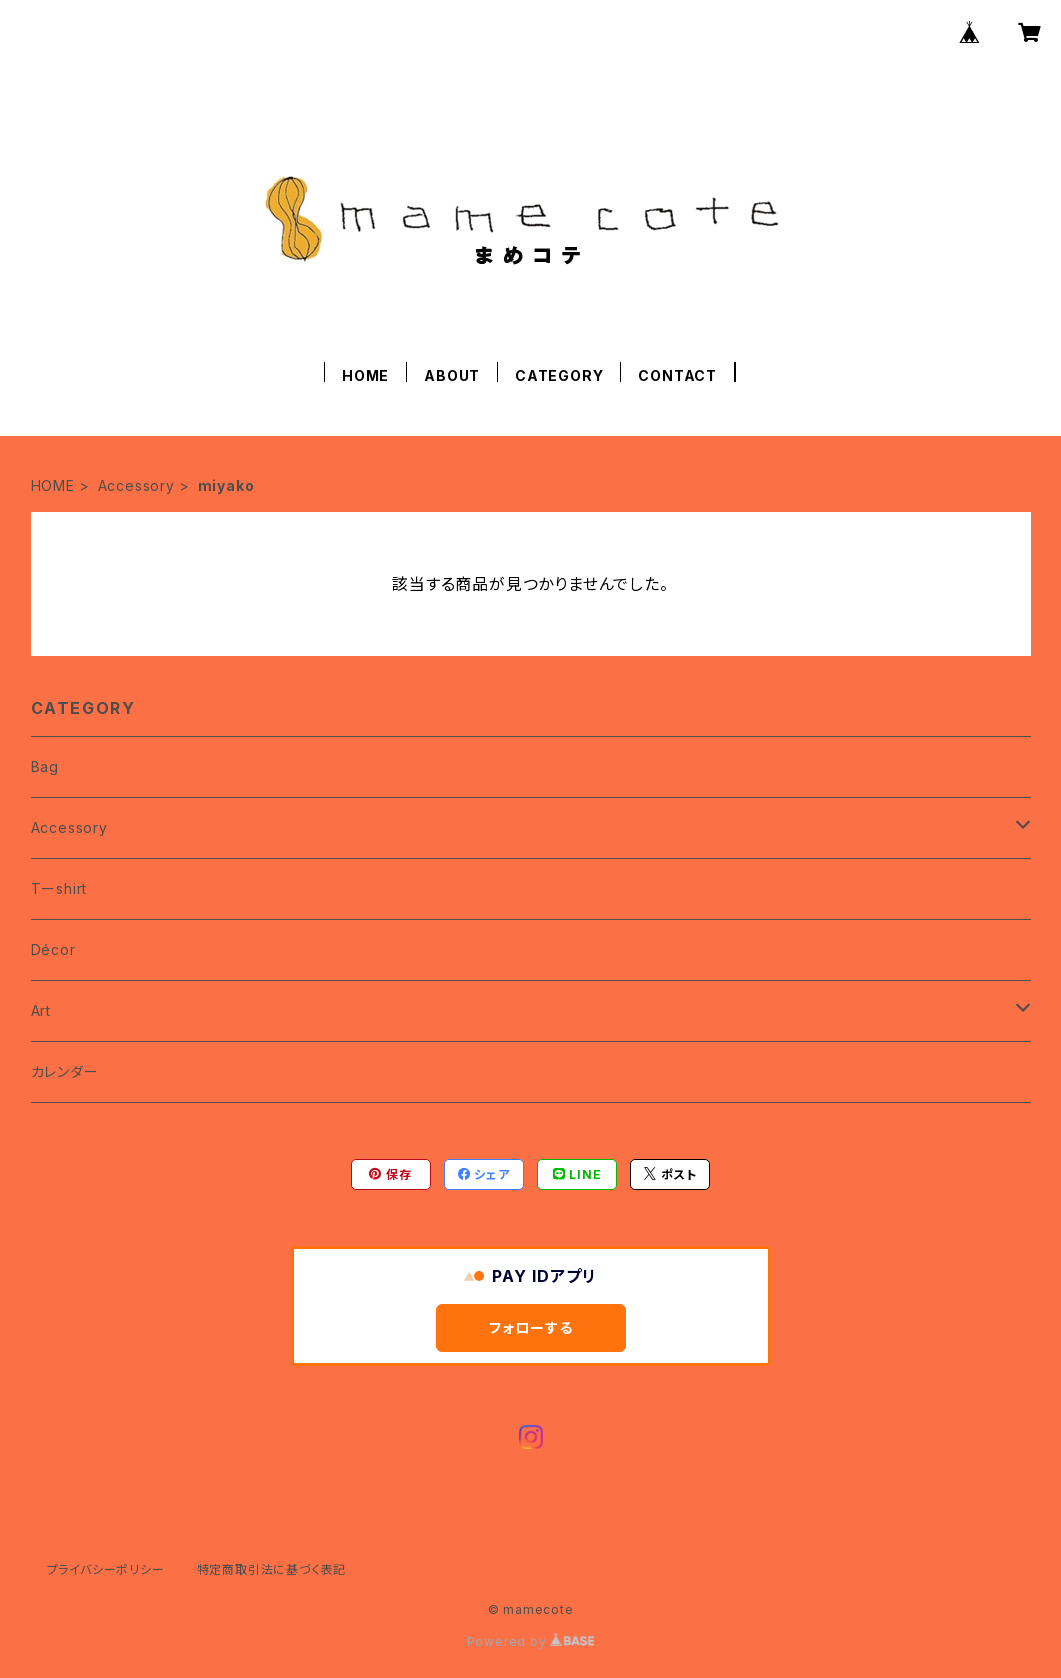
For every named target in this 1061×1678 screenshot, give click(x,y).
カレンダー (65, 1071)
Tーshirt (59, 888)
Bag (45, 766)
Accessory (136, 485)
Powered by (531, 1641)
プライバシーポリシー (106, 1569)
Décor (53, 949)
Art (41, 1010)
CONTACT (677, 375)
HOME (365, 375)
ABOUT (452, 375)
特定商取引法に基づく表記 (272, 1569)
